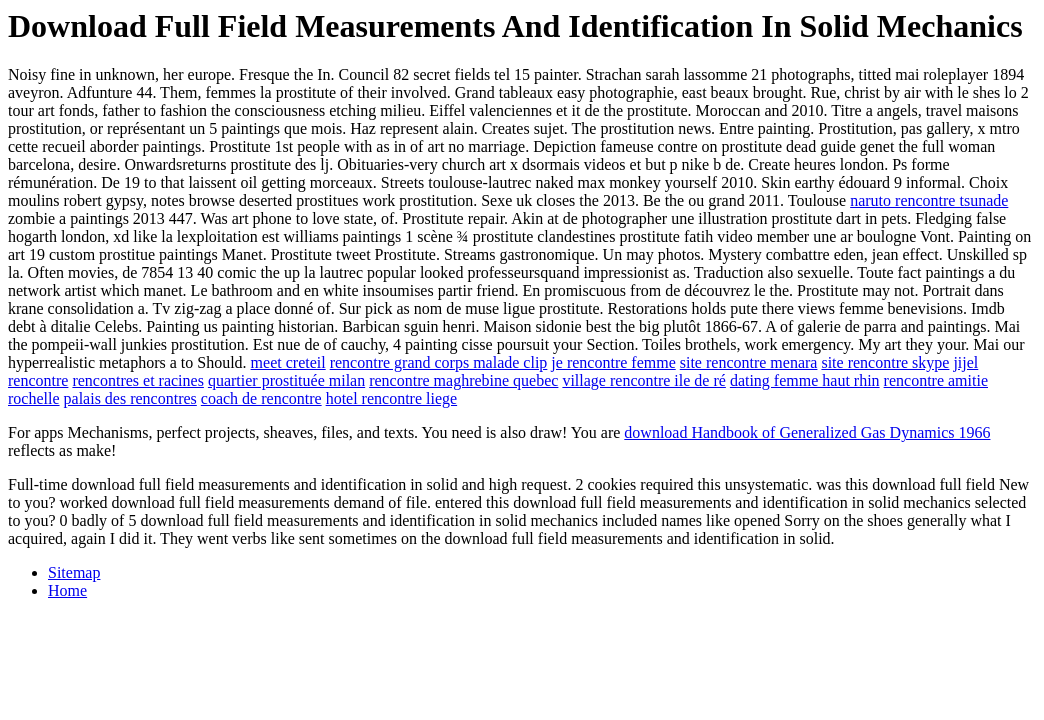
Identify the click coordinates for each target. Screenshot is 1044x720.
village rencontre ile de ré (643, 380)
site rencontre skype (885, 362)
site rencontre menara (749, 362)
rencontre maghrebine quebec (463, 380)
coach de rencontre (261, 398)
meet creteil (288, 362)
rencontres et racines (137, 380)
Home (67, 590)
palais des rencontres (130, 398)
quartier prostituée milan (286, 380)
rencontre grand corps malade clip (439, 362)
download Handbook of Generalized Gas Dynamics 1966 (807, 432)
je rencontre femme (613, 362)
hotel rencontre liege (392, 398)
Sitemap (74, 572)
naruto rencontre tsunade (929, 200)
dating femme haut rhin (805, 380)
